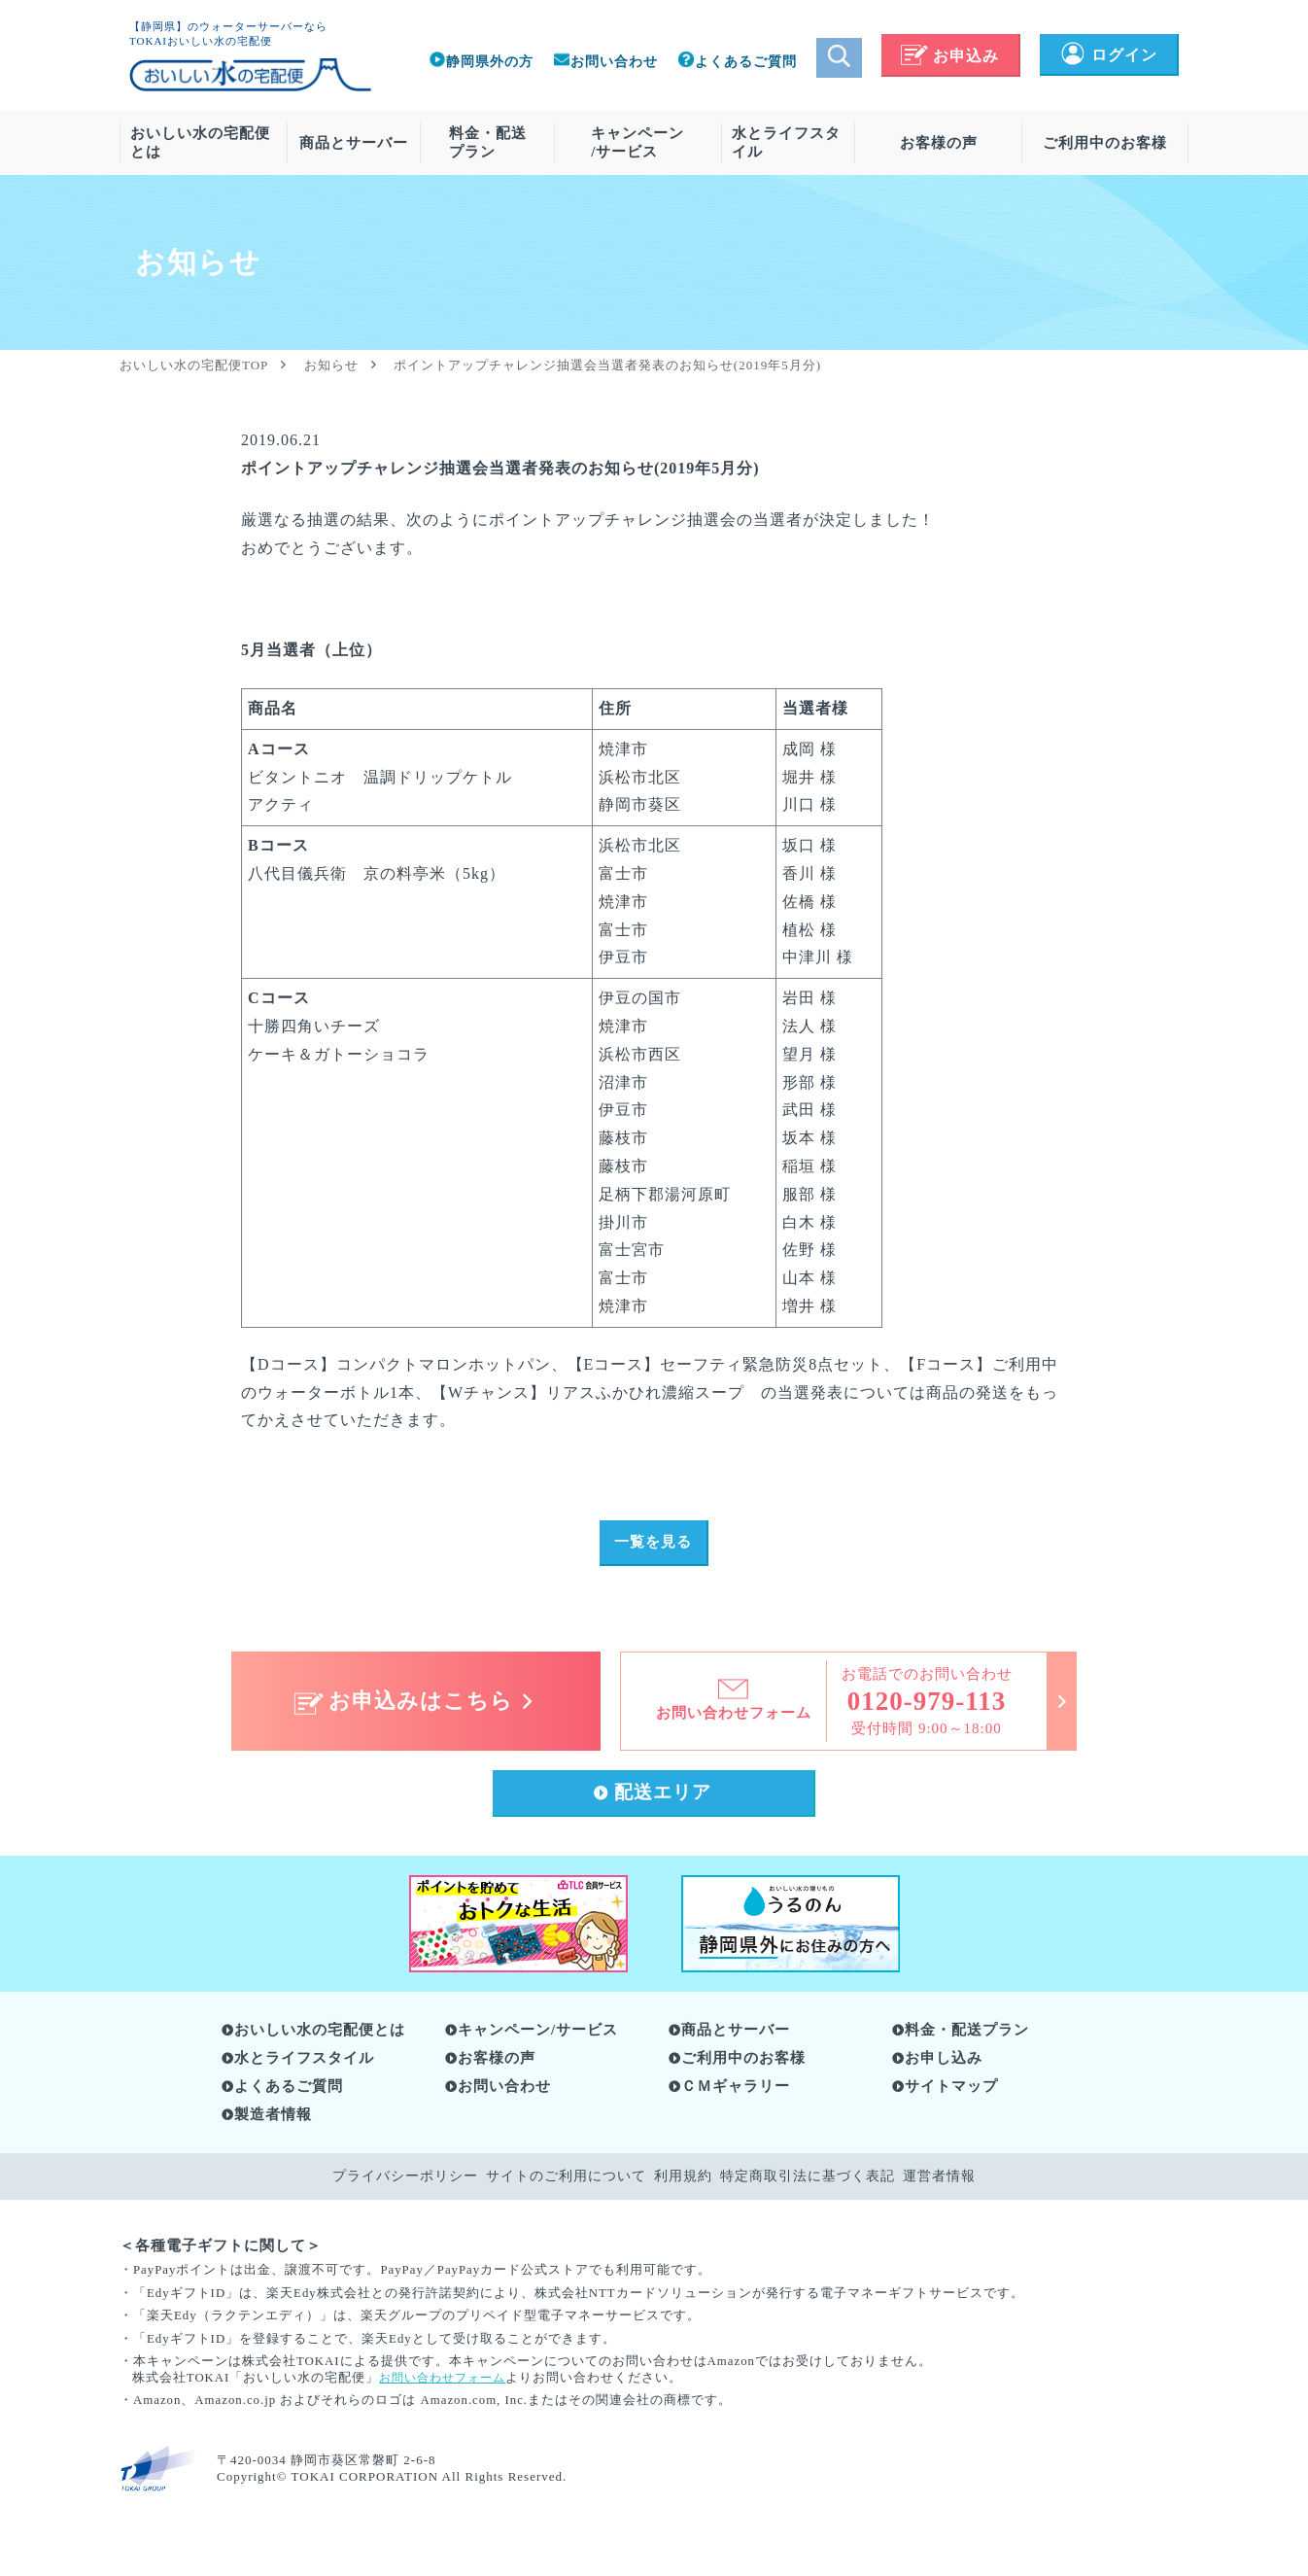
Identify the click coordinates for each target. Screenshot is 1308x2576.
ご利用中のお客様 (1105, 143)
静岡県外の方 (481, 61)
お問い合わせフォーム (447, 2384)
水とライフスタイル (786, 142)
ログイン (1108, 55)
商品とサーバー (353, 143)
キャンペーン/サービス (637, 142)
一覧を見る (653, 1544)
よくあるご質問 (737, 61)
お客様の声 (939, 143)
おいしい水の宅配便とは (200, 142)
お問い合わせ (605, 61)
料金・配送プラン (488, 142)
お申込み (950, 56)
